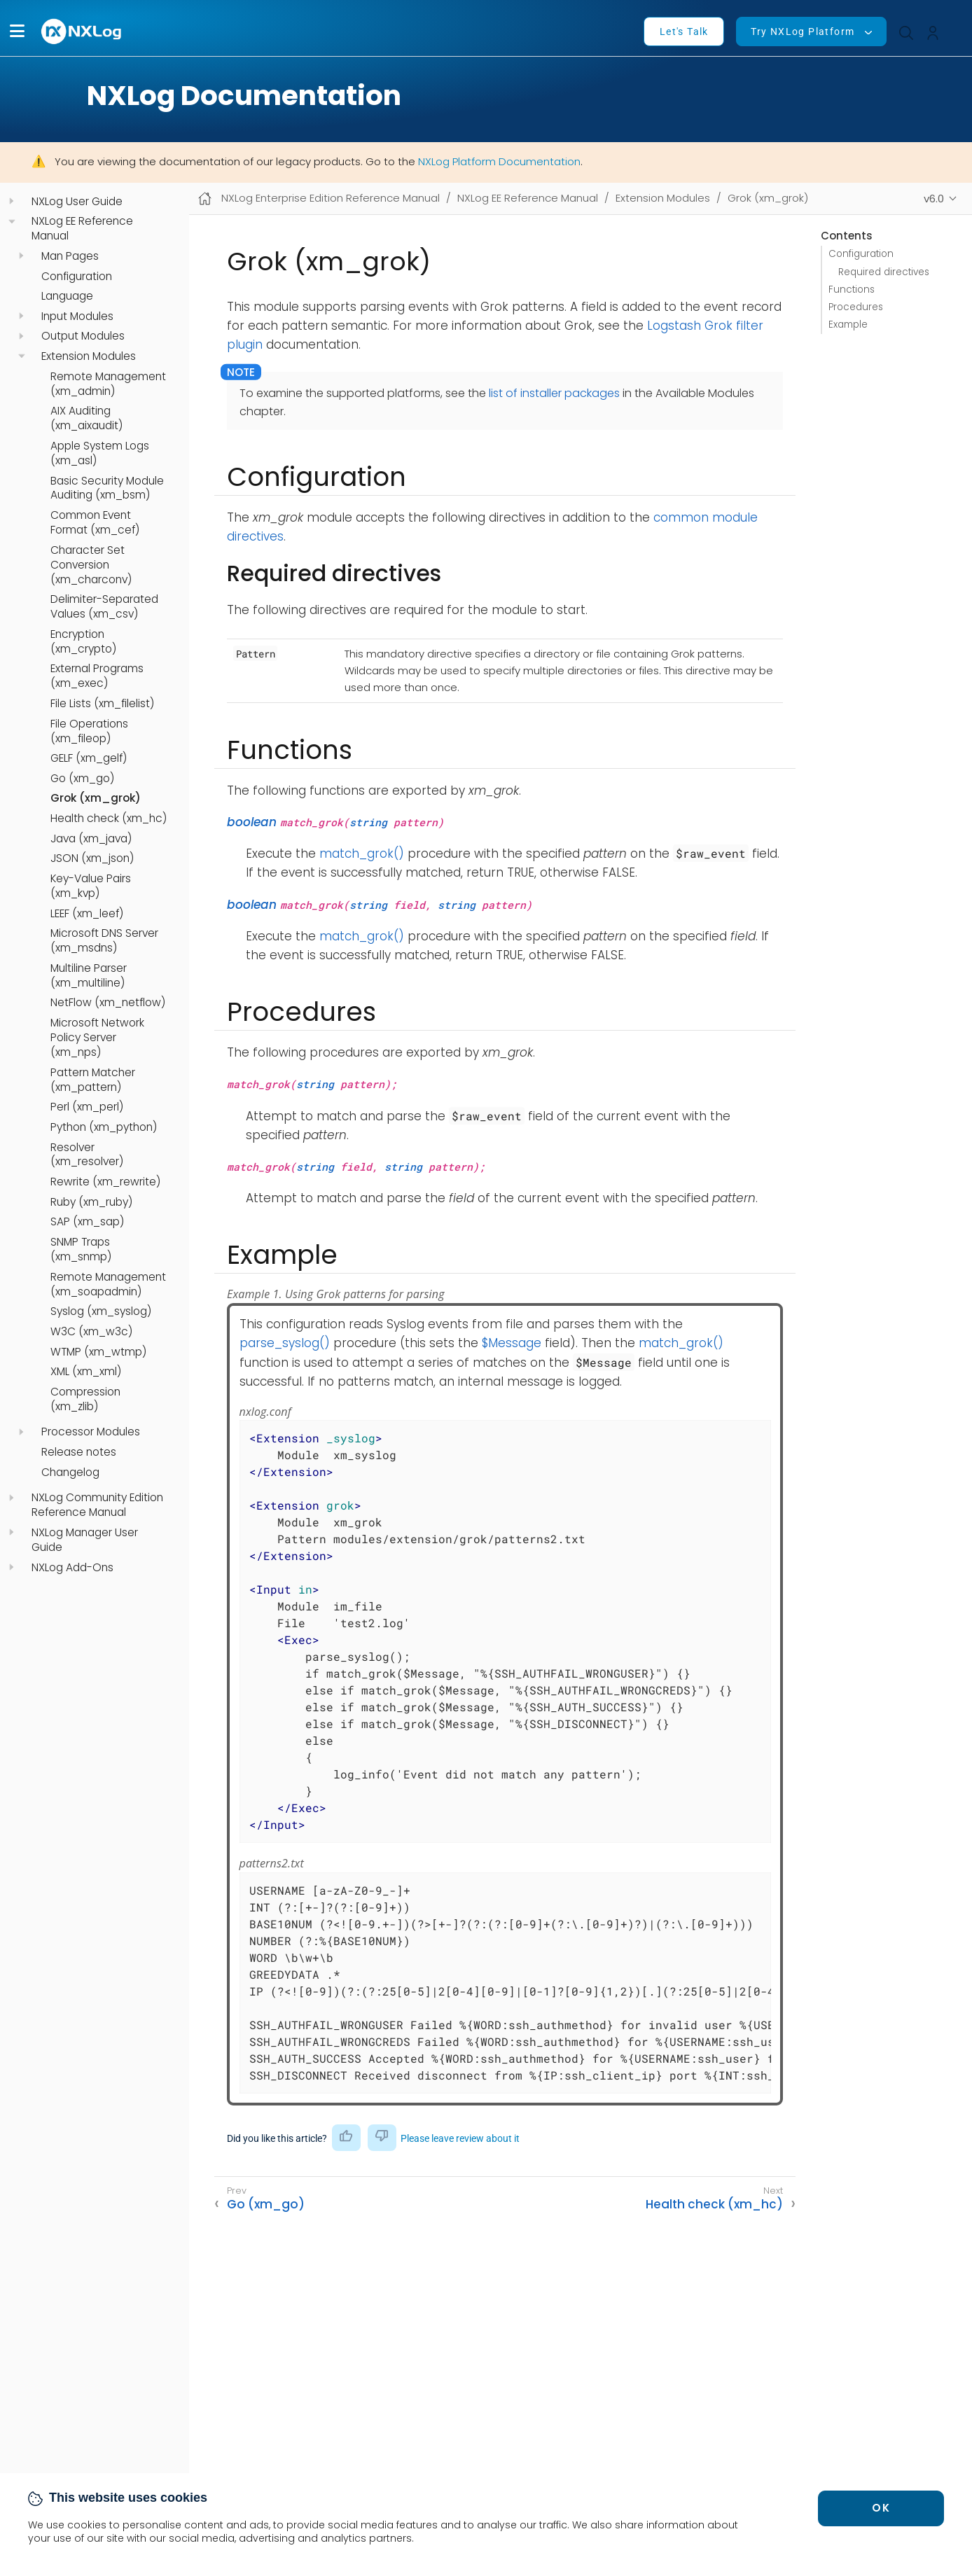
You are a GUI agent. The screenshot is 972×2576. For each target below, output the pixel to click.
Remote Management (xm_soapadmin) (108, 1284)
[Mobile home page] (205, 198)
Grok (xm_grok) (95, 798)
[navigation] (11, 201)
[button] (17, 31)
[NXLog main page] (82, 31)
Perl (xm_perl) (86, 1107)
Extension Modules (88, 356)
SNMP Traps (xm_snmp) (80, 1249)
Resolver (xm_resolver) (86, 1155)
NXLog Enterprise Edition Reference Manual (330, 197)
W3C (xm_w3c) (91, 1332)
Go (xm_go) (82, 779)
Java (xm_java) (91, 839)
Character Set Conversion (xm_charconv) (91, 565)
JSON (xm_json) (92, 858)
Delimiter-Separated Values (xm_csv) (104, 606)
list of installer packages (554, 393)
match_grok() (361, 853)
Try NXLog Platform (802, 31)
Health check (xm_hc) (108, 819)
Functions (851, 289)
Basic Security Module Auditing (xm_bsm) (107, 488)
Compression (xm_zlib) (85, 1399)
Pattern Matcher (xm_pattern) (92, 1080)
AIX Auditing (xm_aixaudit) (86, 418)
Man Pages (70, 256)
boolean (252, 822)
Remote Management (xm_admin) (108, 384)
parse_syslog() (284, 1343)
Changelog (70, 1472)
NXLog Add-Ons (72, 1568)
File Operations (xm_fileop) (89, 731)
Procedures (855, 307)
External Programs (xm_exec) (97, 676)
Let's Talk (684, 31)
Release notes (78, 1452)
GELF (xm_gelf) (88, 758)
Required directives (883, 272)
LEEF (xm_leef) (86, 914)
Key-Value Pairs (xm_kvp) (90, 886)
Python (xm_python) (103, 1127)
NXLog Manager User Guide (85, 1540)
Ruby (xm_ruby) (91, 1202)
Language (67, 296)
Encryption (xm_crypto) (83, 641)
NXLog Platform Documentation (499, 161)
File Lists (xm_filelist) (102, 704)
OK (881, 2507)
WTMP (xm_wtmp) (98, 1352)
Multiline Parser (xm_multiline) (88, 975)
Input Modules (77, 316)
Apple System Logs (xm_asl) (99, 453)
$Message (511, 1343)
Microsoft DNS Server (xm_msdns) (104, 940)
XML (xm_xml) (85, 1372)
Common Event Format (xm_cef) (94, 522)
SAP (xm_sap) (87, 1222)
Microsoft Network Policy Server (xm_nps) (97, 1037)
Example (848, 324)
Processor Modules (90, 1432)
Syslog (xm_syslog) (100, 1311)
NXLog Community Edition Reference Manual (97, 1505)
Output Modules (83, 336)
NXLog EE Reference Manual (82, 228)
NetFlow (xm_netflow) (107, 1003)
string (368, 822)
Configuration (76, 277)
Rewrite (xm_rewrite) (105, 1182)
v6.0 (934, 198)
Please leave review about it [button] (460, 2138)
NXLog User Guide (77, 202)
